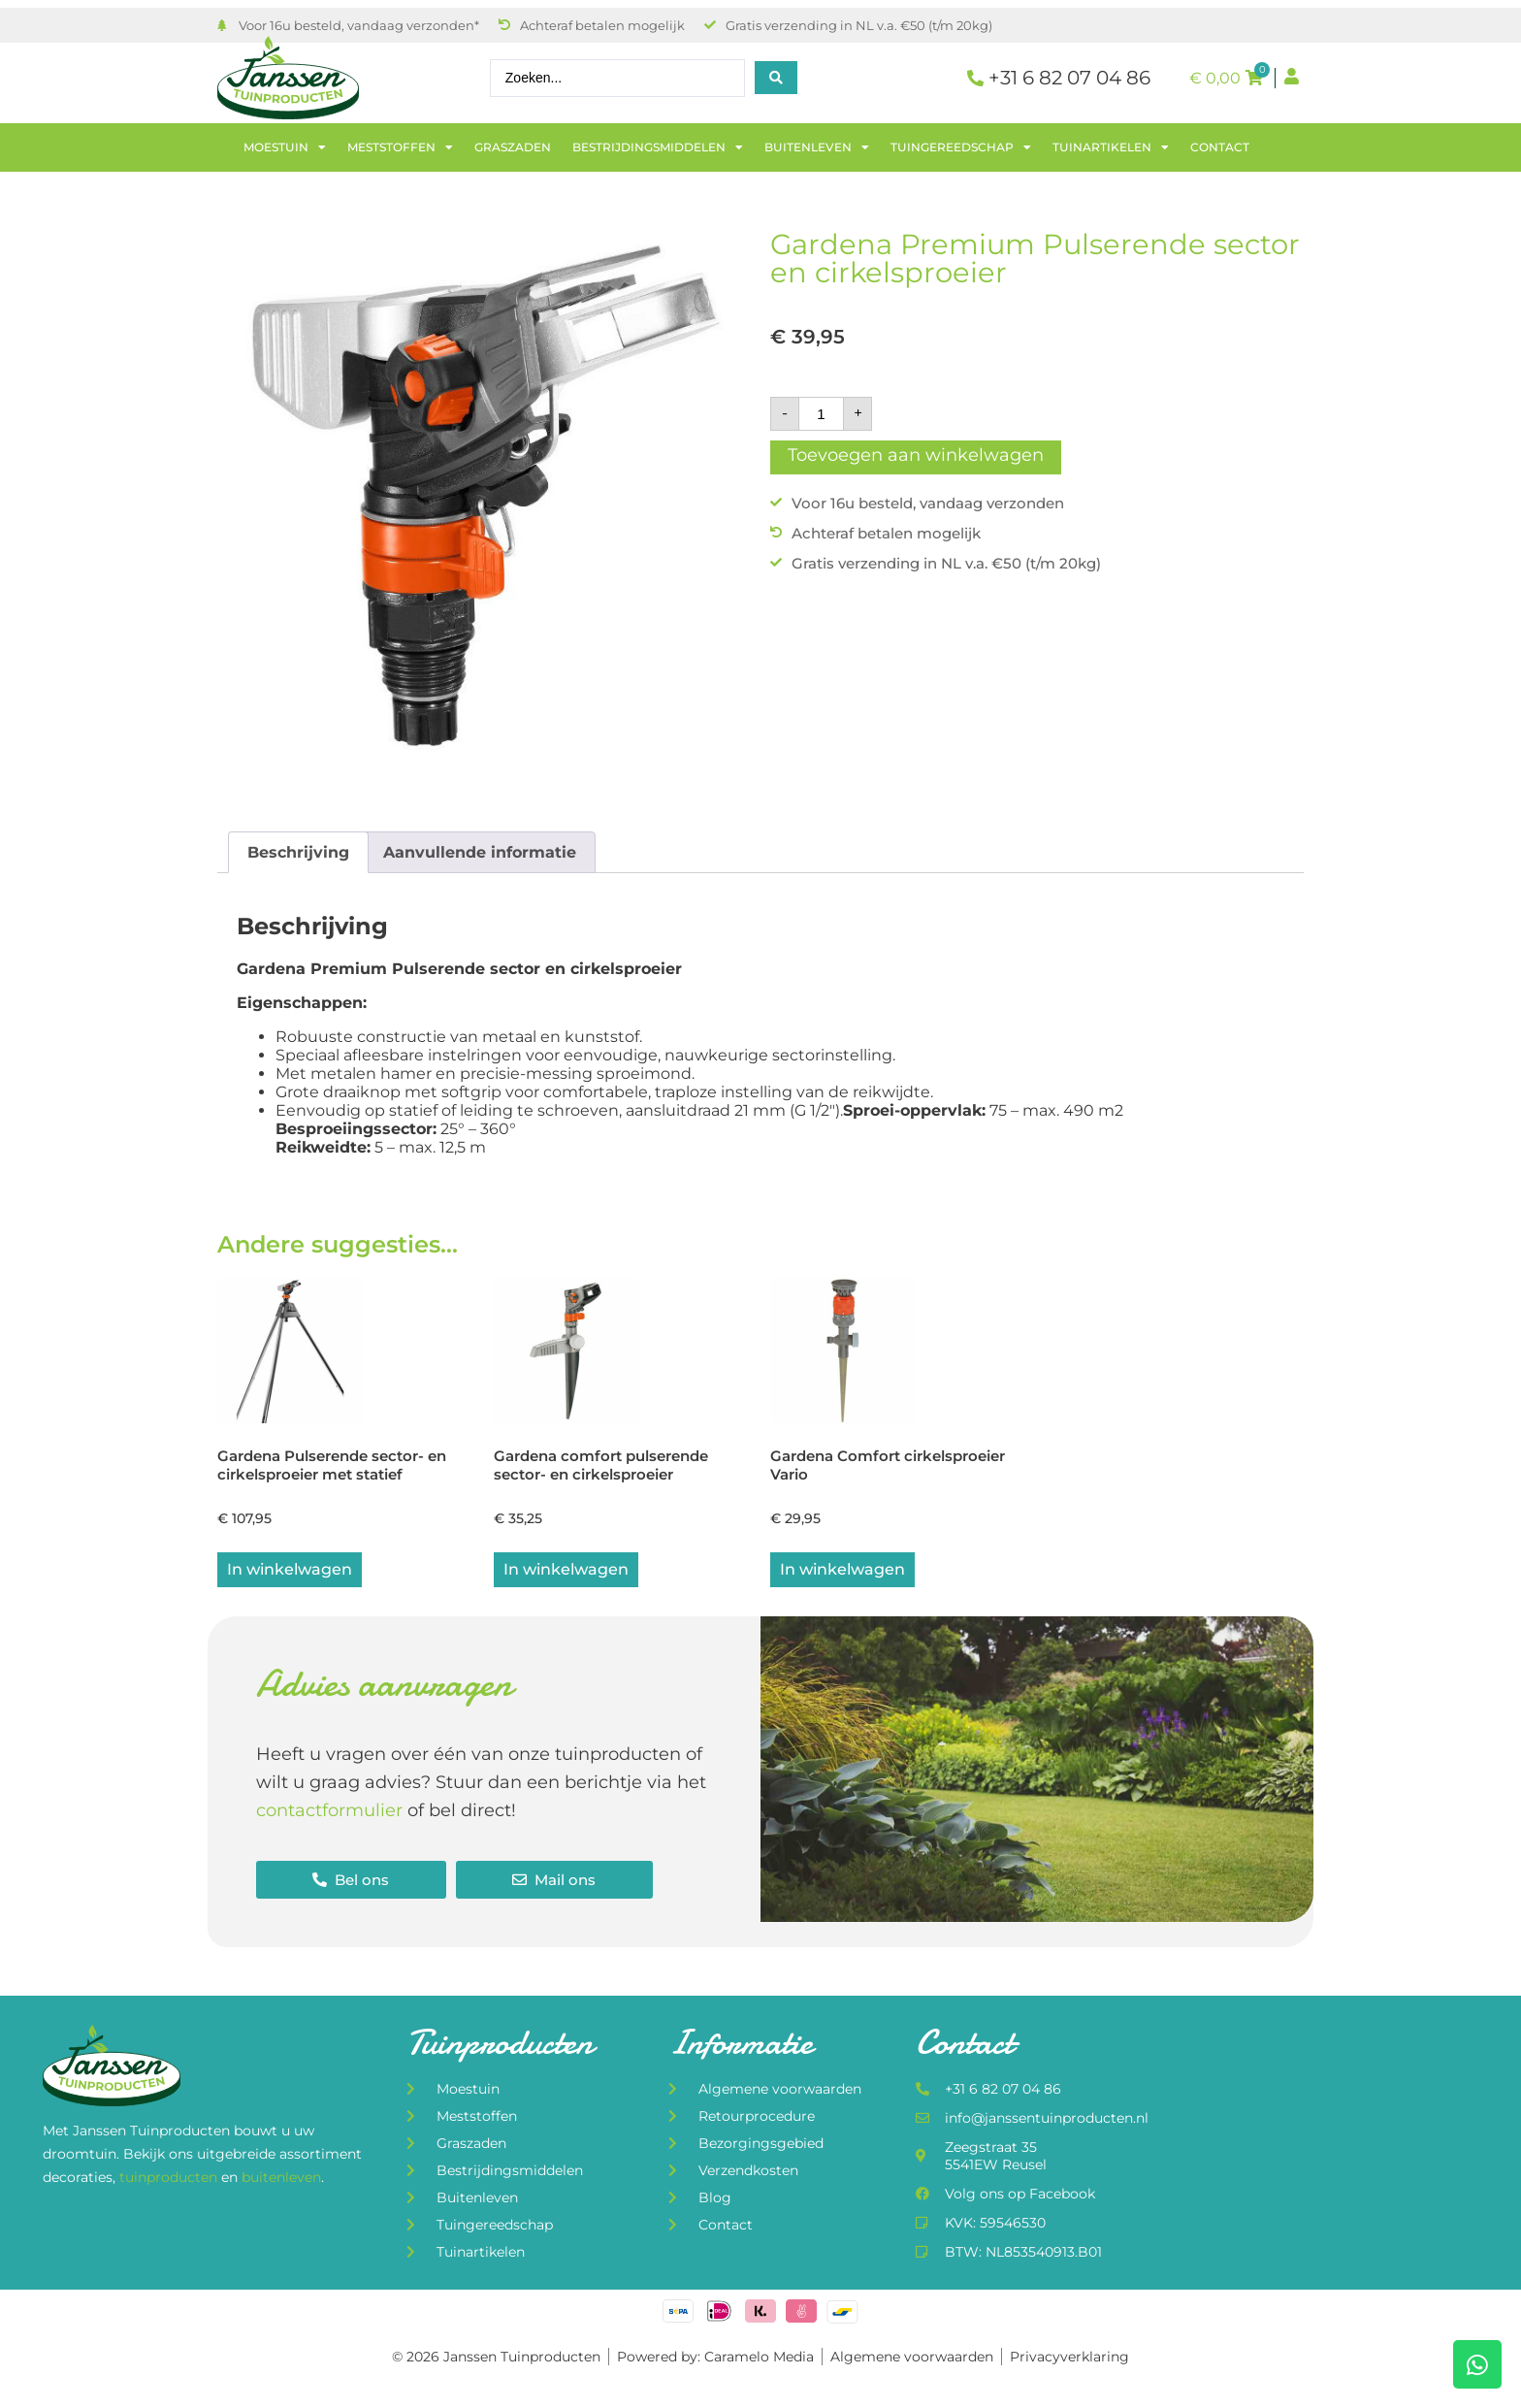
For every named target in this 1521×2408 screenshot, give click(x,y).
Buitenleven (816, 147)
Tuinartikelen (1110, 147)
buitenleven (281, 2178)
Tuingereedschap (960, 147)
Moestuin (284, 147)
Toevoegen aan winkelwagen (916, 455)
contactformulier (329, 1811)
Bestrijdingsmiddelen (657, 147)
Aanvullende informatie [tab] (479, 852)
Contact (1219, 147)
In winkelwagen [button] (289, 1570)
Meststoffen (400, 147)
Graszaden (512, 147)
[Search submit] (776, 77)
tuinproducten (170, 2178)
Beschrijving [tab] (298, 852)
